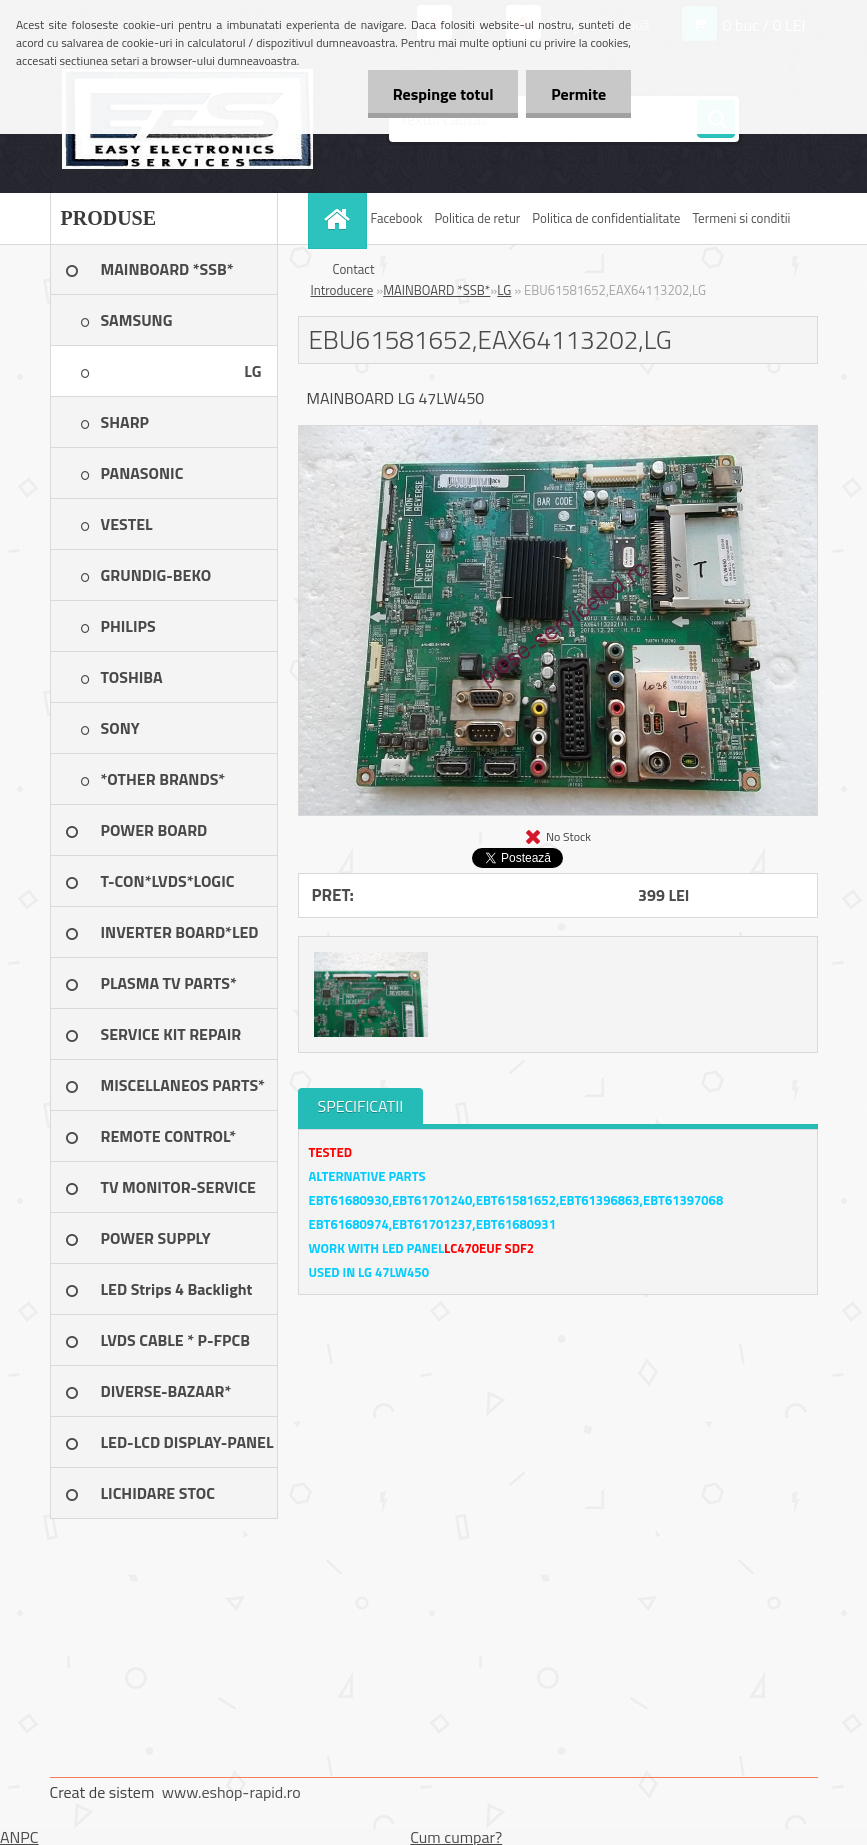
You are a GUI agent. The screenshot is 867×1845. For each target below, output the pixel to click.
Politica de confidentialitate (606, 218)
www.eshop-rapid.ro (231, 1792)
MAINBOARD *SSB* (436, 290)
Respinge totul (442, 94)
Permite (578, 94)
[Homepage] (340, 218)
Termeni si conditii (741, 218)
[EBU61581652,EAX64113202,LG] (558, 434)
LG (504, 290)
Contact (354, 269)
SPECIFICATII (361, 1106)
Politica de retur (477, 218)
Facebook (397, 218)
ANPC (19, 1837)
